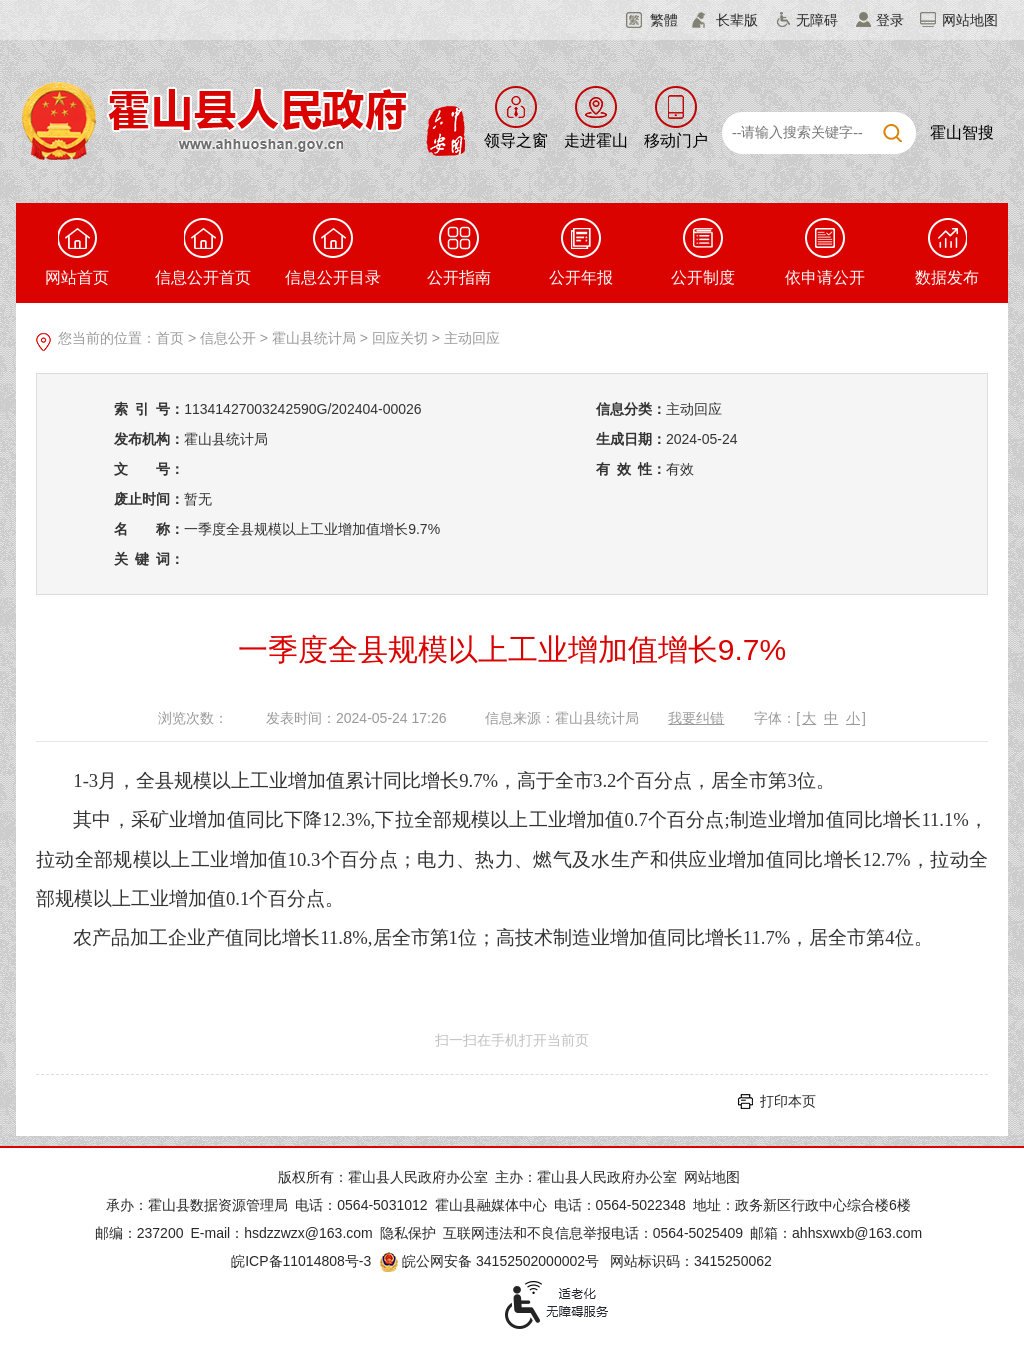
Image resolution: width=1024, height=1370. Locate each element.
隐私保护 (408, 1233)
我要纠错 (696, 718)
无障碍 (817, 20)
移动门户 (676, 140)
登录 (890, 20)
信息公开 (228, 338)
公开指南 (459, 252)
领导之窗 (516, 140)
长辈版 (737, 20)
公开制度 (703, 252)
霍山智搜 (962, 132)
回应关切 (400, 338)
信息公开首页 (203, 252)
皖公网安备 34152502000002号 (490, 1261)
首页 (170, 338)
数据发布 (947, 252)
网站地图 (970, 20)
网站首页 (77, 252)
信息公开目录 (333, 252)
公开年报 (581, 252)
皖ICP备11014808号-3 (301, 1261)
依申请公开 (825, 252)
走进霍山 (596, 140)
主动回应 (472, 338)
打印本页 (788, 1101)
